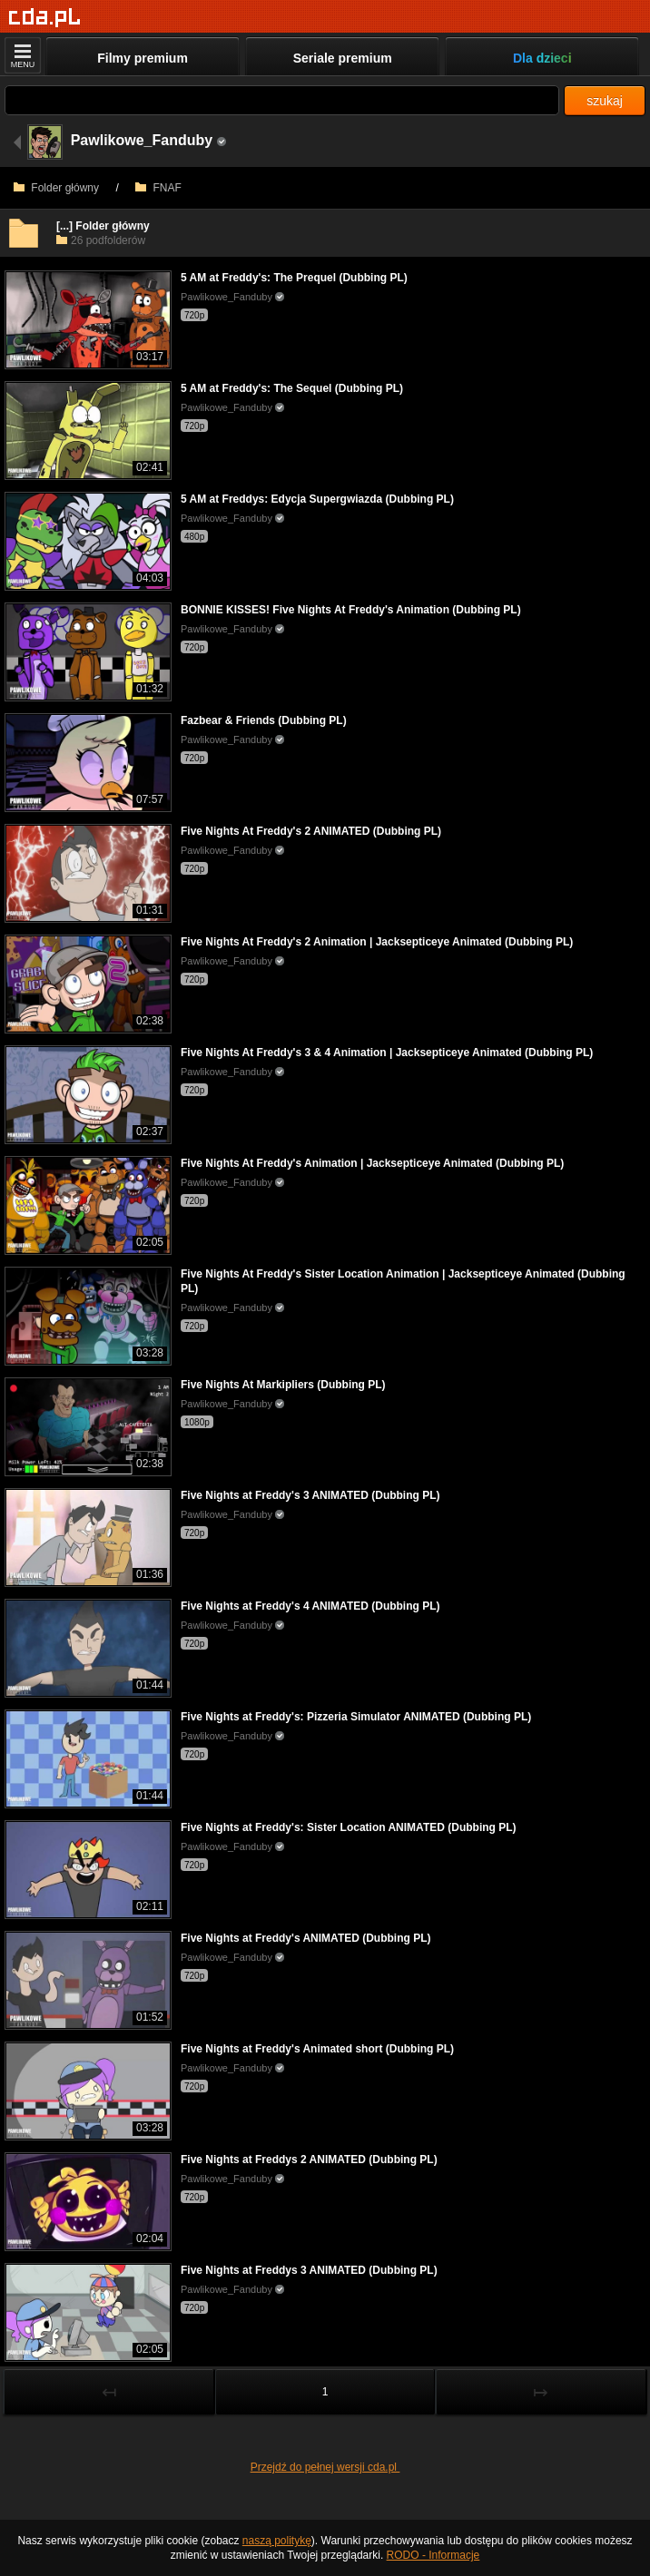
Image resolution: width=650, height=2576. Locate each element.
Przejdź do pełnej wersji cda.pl (325, 2467)
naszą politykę (276, 2540)
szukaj (604, 100)
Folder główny (56, 187)
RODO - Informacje (433, 2555)
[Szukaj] (282, 100)
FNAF (158, 187)
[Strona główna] (45, 17)
